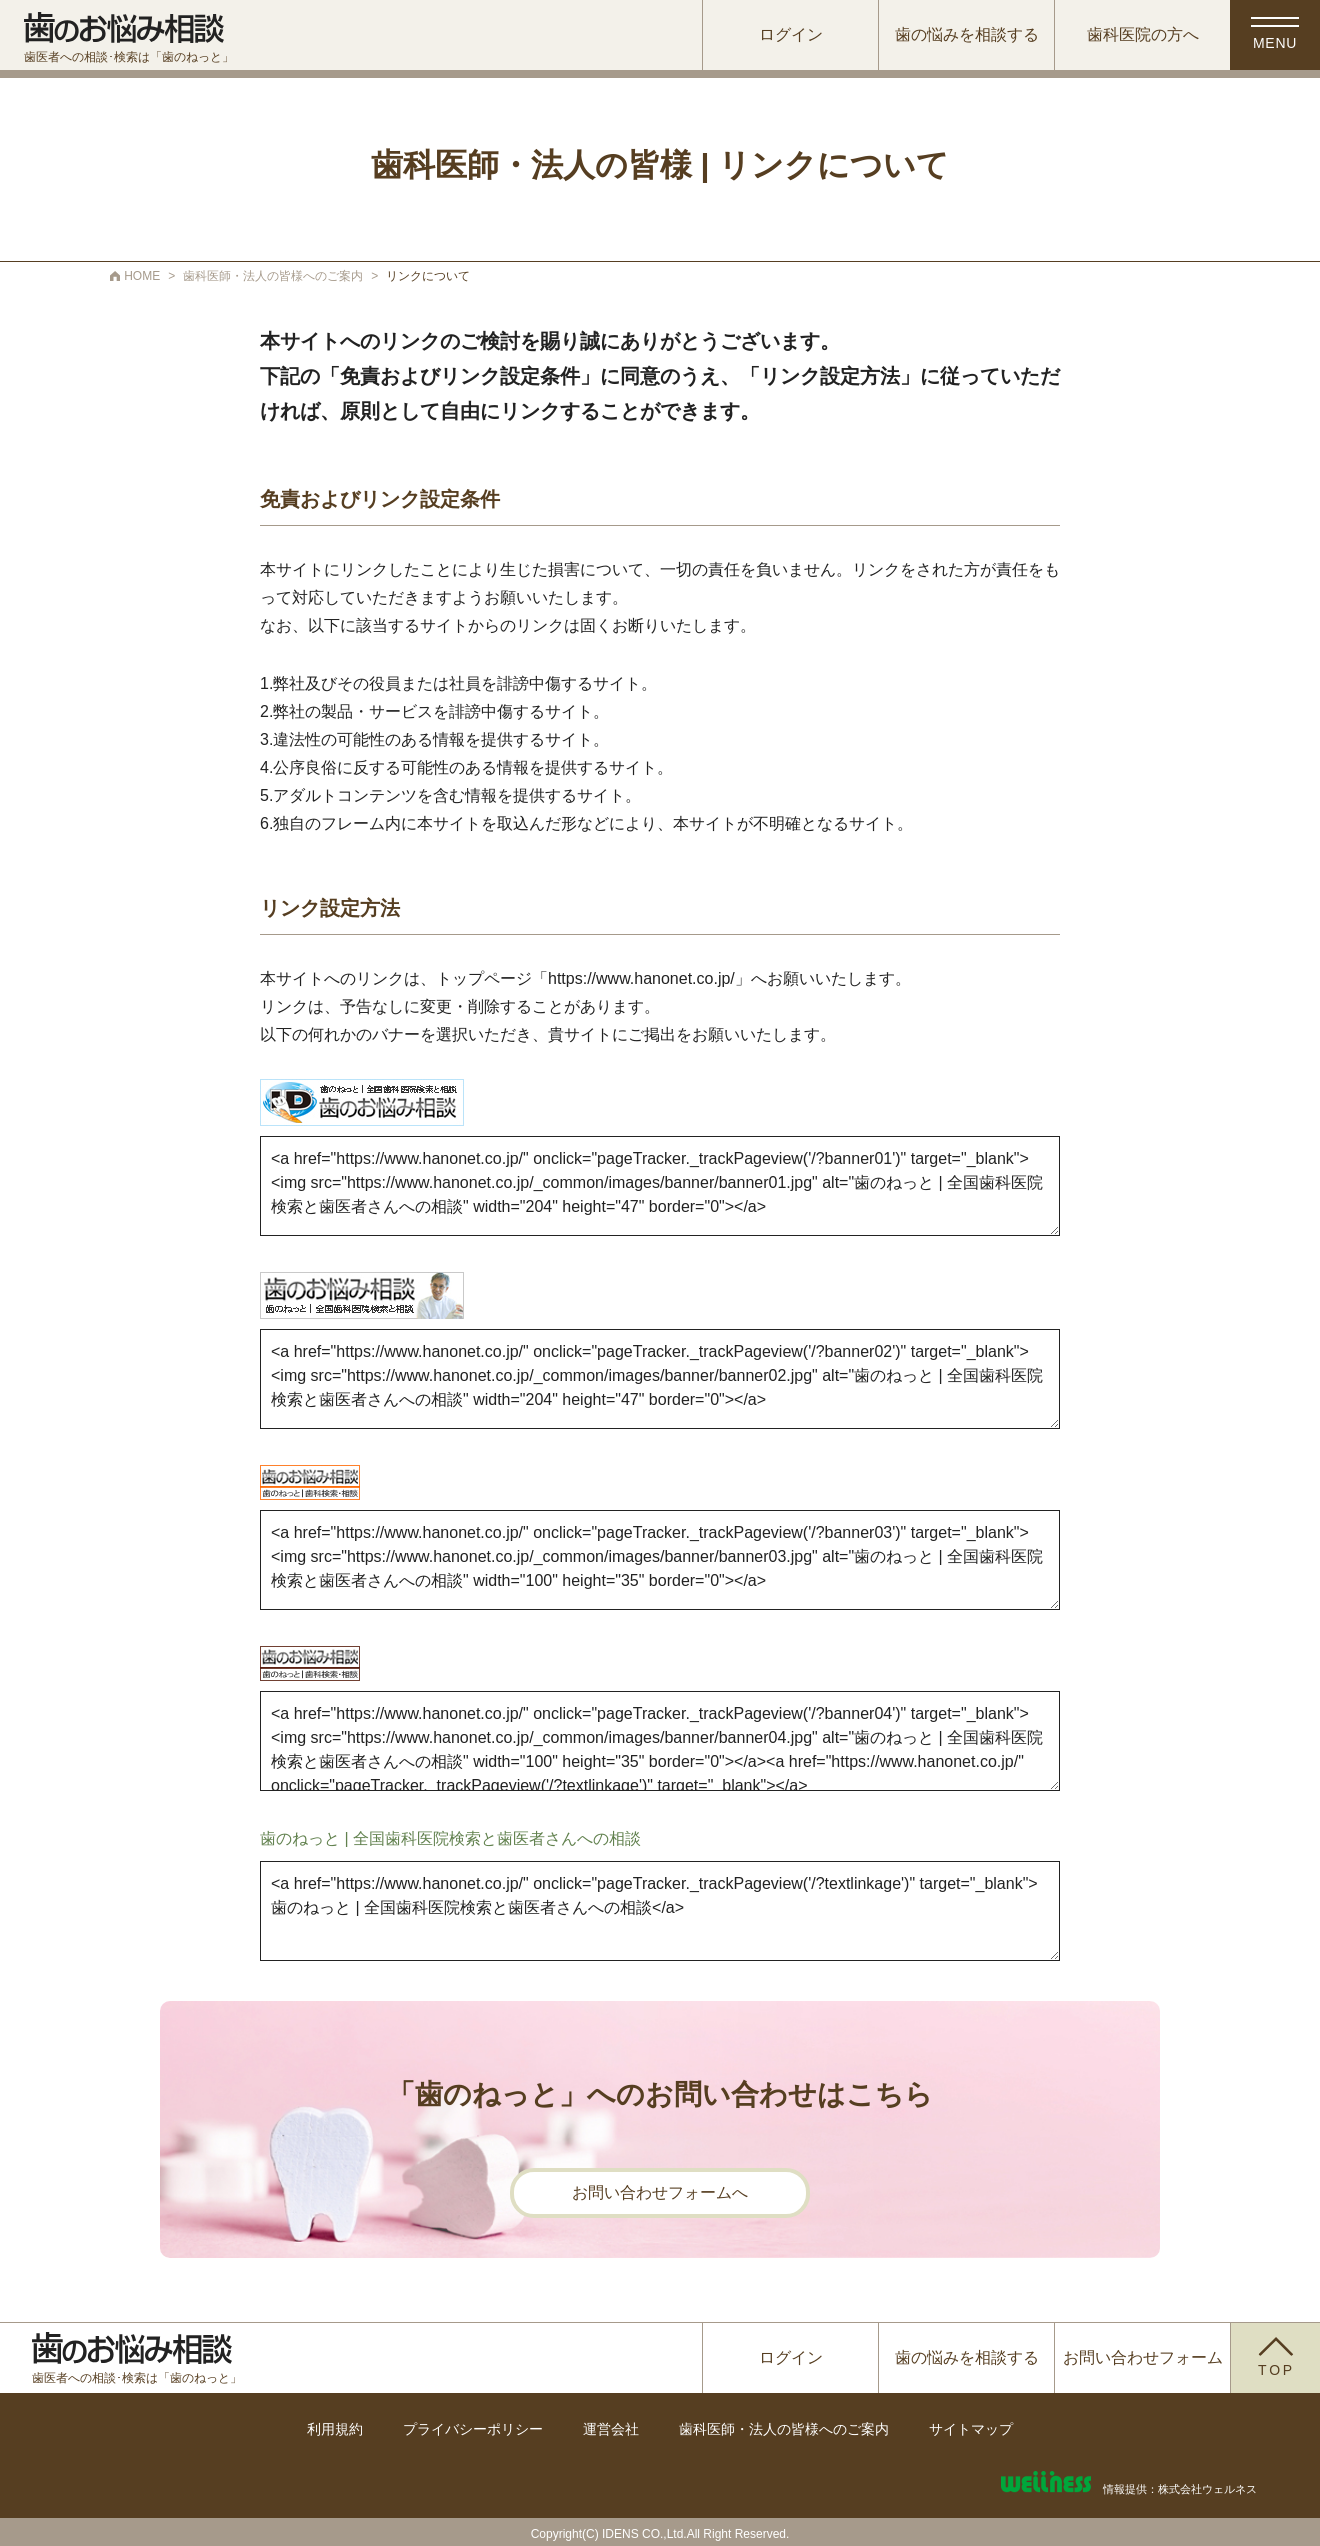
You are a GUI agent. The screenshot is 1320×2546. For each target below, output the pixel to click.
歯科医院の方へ (1143, 34)
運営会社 (611, 2429)
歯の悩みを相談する (967, 34)
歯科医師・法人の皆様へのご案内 (784, 2429)
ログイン (791, 34)
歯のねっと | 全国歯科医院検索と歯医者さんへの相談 (450, 1838)
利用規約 (335, 2429)
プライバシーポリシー (473, 2429)
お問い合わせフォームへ (660, 2192)
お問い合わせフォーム (1143, 2357)
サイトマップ (971, 2429)
